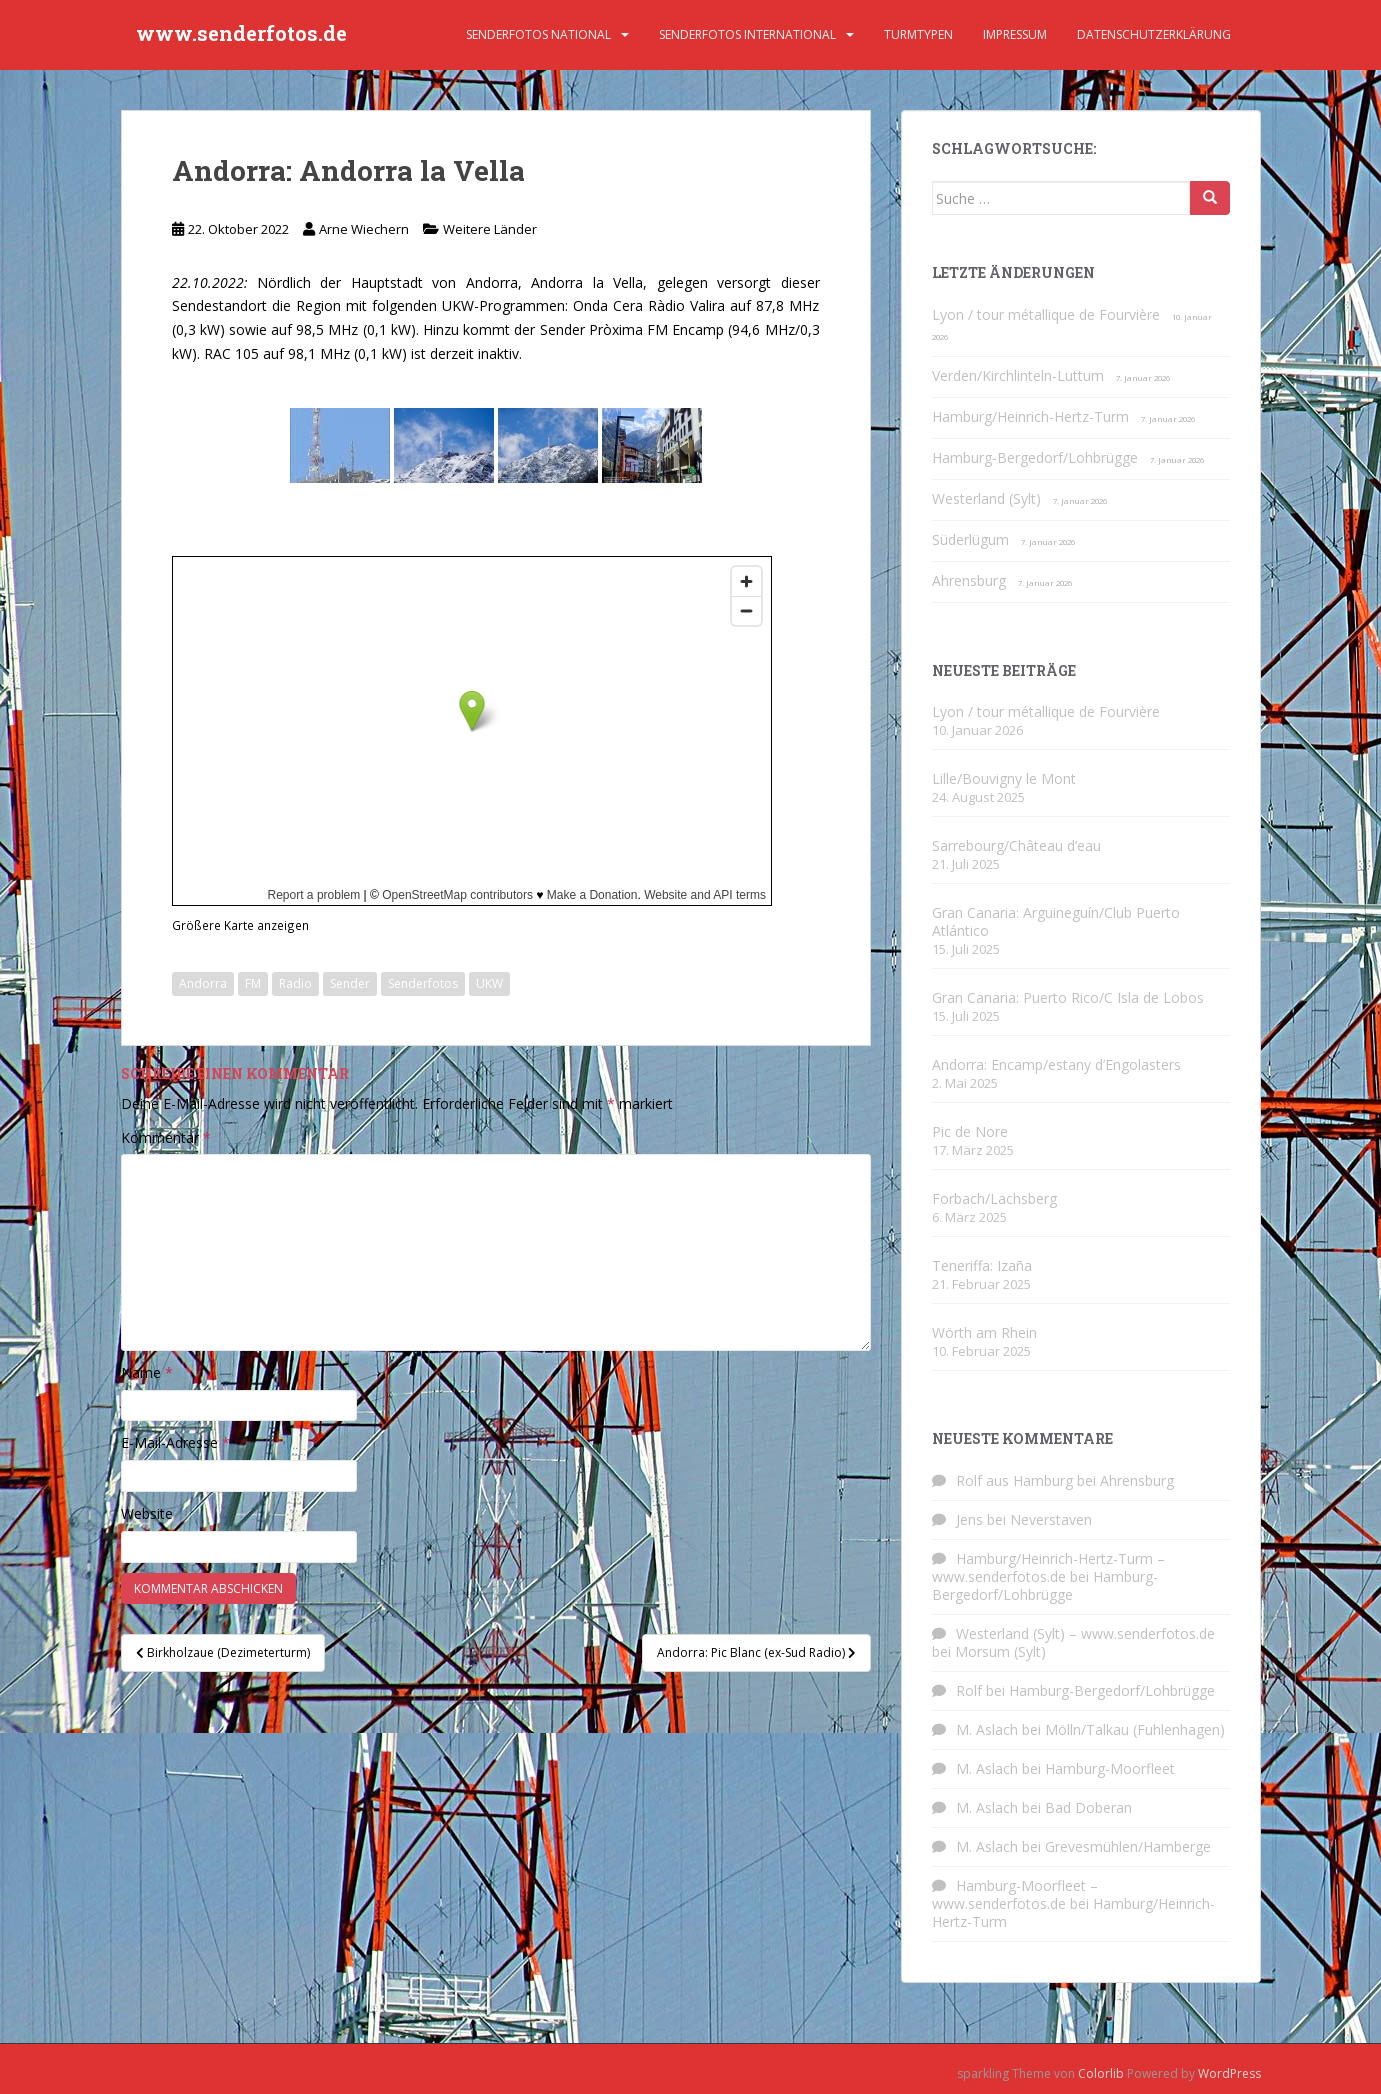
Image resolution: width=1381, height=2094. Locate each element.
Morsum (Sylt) (1000, 1651)
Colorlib (1101, 2073)
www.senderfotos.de (241, 35)
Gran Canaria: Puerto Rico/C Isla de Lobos (1068, 997)
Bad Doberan (1088, 1807)
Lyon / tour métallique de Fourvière (1046, 314)
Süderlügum (970, 539)
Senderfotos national (538, 34)
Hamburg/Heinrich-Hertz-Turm (1030, 416)
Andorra (203, 983)
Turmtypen (918, 34)
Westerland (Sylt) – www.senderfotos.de (1085, 1633)
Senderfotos (423, 983)
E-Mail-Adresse (175, 1442)
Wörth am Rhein (984, 1332)
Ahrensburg (969, 580)
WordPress (1229, 2073)
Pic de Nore (970, 1131)
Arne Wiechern (364, 229)
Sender (350, 983)
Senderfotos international (747, 34)
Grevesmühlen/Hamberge (1128, 1846)
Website (147, 1513)
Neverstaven (1051, 1519)
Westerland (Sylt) (986, 498)
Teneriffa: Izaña (982, 1265)
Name (147, 1372)
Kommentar (166, 1137)
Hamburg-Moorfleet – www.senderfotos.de (1015, 1894)
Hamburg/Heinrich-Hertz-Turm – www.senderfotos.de (1048, 1567)
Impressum (1015, 34)
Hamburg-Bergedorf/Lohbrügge (1035, 457)
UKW (489, 983)
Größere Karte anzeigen (240, 925)
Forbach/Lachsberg (994, 1198)
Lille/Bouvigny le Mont (1004, 778)
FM (253, 983)
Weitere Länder (490, 229)
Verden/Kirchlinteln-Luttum (1018, 375)
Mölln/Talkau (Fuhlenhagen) (1135, 1729)
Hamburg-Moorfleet (1110, 1768)
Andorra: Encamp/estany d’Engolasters (1056, 1064)
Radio (295, 983)
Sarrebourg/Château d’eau (1016, 845)
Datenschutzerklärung (1154, 34)
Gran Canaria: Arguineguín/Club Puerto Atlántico (1056, 921)
